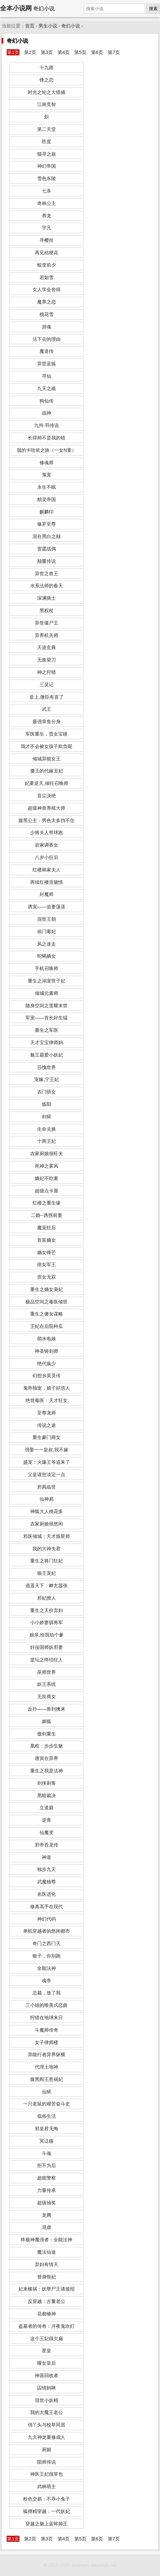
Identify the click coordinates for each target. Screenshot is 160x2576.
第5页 (80, 52)
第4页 (64, 52)
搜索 (153, 8)
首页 (29, 26)
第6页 (97, 52)
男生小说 (47, 26)
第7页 (114, 52)
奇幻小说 (70, 26)
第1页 (13, 52)
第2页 (30, 52)
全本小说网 (16, 8)
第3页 (47, 52)
